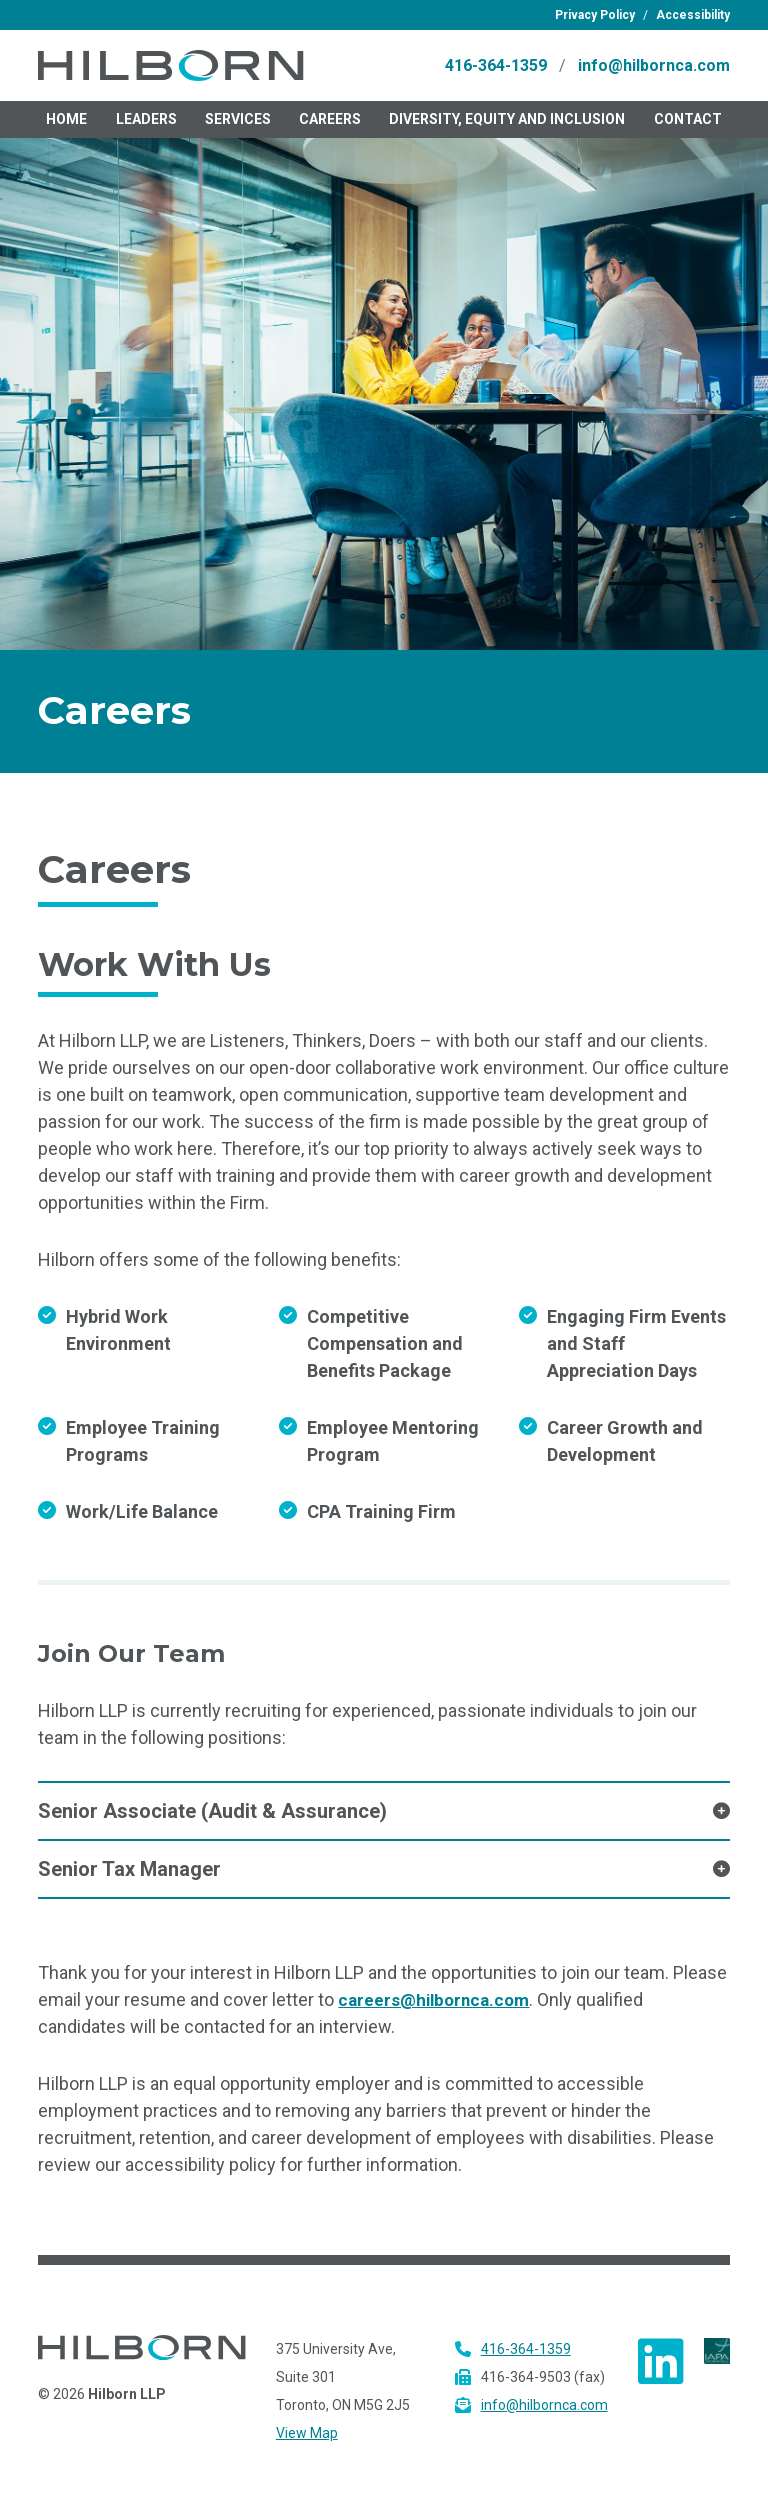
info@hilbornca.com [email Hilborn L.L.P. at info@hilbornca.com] (654, 69)
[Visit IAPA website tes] (717, 2358)
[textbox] (384, 464)
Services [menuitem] (238, 128)
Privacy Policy (595, 15)
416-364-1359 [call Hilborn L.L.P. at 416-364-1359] (496, 69)
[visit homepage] (208, 70)
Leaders (146, 128)
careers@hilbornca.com (438, 2008)
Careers (330, 128)
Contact (688, 128)
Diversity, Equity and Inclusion (507, 128)
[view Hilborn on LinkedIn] (661, 2370)
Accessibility (693, 15)
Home (66, 128)
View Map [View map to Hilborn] (307, 2442)
